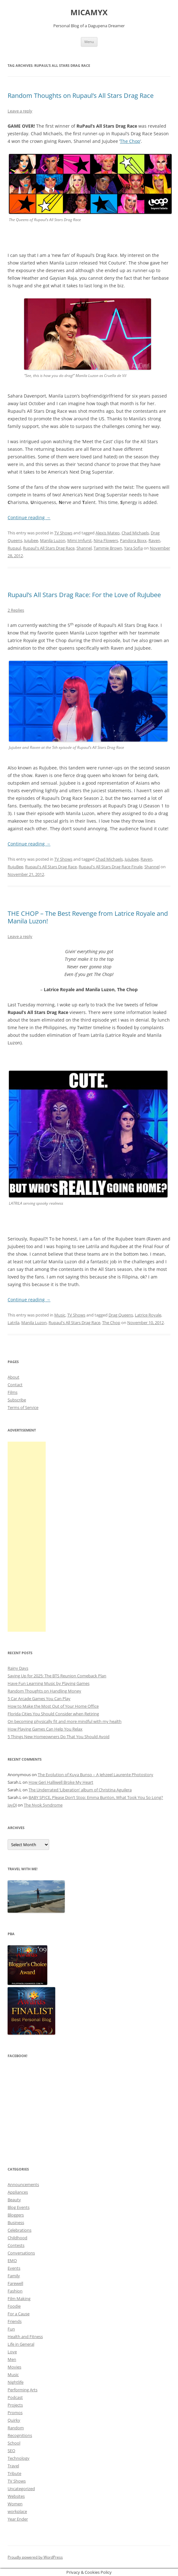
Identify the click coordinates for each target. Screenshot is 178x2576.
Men (12, 2359)
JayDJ (12, 1805)
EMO (12, 2260)
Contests (16, 2245)
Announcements (23, 2184)
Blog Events (19, 2207)
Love (12, 2352)
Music (59, 1315)
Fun (11, 2329)
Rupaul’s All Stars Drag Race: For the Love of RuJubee (84, 594)
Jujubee (31, 540)
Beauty (14, 2200)
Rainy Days (18, 1668)
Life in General (21, 2344)
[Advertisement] (27, 1537)
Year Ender (18, 2519)
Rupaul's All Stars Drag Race (49, 548)
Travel (13, 2466)
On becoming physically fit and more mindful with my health (65, 1721)
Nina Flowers (106, 540)
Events (14, 2268)
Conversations (21, 2253)
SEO (11, 2450)
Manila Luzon (52, 540)
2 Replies (16, 610)
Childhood (17, 2238)
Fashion (15, 2291)
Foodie (14, 2306)
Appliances (18, 2192)
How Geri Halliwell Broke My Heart (61, 1782)
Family (14, 2276)
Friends (15, 2321)
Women (15, 2504)
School (14, 2443)
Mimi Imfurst (79, 540)
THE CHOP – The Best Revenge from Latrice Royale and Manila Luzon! (88, 917)
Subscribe (17, 1400)
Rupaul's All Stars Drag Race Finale (110, 867)
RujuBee (15, 867)
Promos (15, 2412)
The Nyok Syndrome (43, 1805)
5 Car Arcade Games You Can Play (39, 1698)
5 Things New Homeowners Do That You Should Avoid (58, 1736)
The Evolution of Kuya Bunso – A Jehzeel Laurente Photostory (95, 1774)
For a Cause (19, 2314)
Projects (15, 2405)
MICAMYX (89, 12)
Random (16, 2428)
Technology (19, 2458)
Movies (14, 2367)
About (13, 1377)
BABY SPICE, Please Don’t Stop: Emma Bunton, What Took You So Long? (96, 1797)
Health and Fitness (25, 2336)
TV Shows (63, 533)
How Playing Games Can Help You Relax (45, 1729)
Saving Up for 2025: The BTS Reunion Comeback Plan (57, 1676)
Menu (89, 41)
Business (16, 2222)
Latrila (13, 1322)
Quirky (14, 2420)
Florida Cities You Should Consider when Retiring (53, 1714)
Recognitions (20, 2435)
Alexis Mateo (108, 533)
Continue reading (29, 517)
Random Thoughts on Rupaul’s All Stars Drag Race (81, 95)
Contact (15, 1384)
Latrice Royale (148, 1315)
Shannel (84, 548)
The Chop (130, 141)
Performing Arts (22, 2390)
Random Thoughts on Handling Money (44, 1691)
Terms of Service (23, 1407)
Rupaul (14, 548)
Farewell (15, 2283)
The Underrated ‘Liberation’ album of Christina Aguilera (80, 1790)
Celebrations (19, 2230)
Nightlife (15, 2382)
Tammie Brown (108, 548)
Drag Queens (121, 1315)
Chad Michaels (135, 533)
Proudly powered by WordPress (35, 2557)
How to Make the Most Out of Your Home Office (53, 1706)
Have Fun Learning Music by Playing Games (48, 1683)
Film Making (19, 2298)
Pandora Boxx (133, 540)
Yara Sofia (133, 548)
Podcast (15, 2397)
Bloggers (16, 2215)
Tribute (14, 2473)
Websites (16, 2496)
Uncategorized (21, 2488)
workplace (17, 2511)
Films (12, 1392)
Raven (154, 540)
